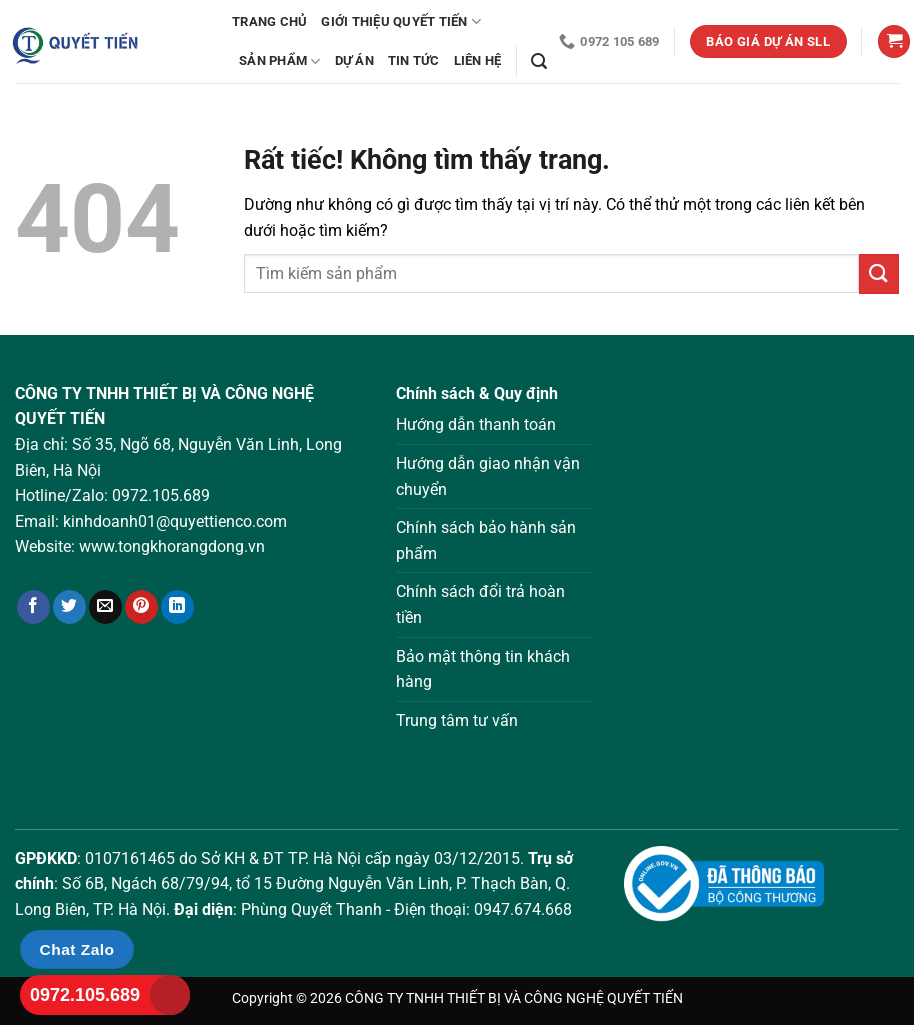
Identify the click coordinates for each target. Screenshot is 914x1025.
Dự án (354, 60)
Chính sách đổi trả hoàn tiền (480, 604)
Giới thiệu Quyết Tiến (401, 21)
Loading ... (761, 581)
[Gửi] (879, 273)
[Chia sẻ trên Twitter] (69, 607)
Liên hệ (478, 60)
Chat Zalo (77, 949)
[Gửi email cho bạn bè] (105, 607)
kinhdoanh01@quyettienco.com (175, 521)
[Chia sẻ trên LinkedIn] (177, 607)
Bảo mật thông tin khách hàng (483, 669)
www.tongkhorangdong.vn (172, 546)
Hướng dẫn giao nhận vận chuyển (488, 476)
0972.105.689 (161, 495)
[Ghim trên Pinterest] (141, 607)
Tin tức (414, 60)
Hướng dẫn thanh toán (476, 424)
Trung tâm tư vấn (457, 720)
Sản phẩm (280, 61)
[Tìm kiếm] (539, 61)
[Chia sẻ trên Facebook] (33, 607)
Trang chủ (269, 21)
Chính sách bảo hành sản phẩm (486, 540)
